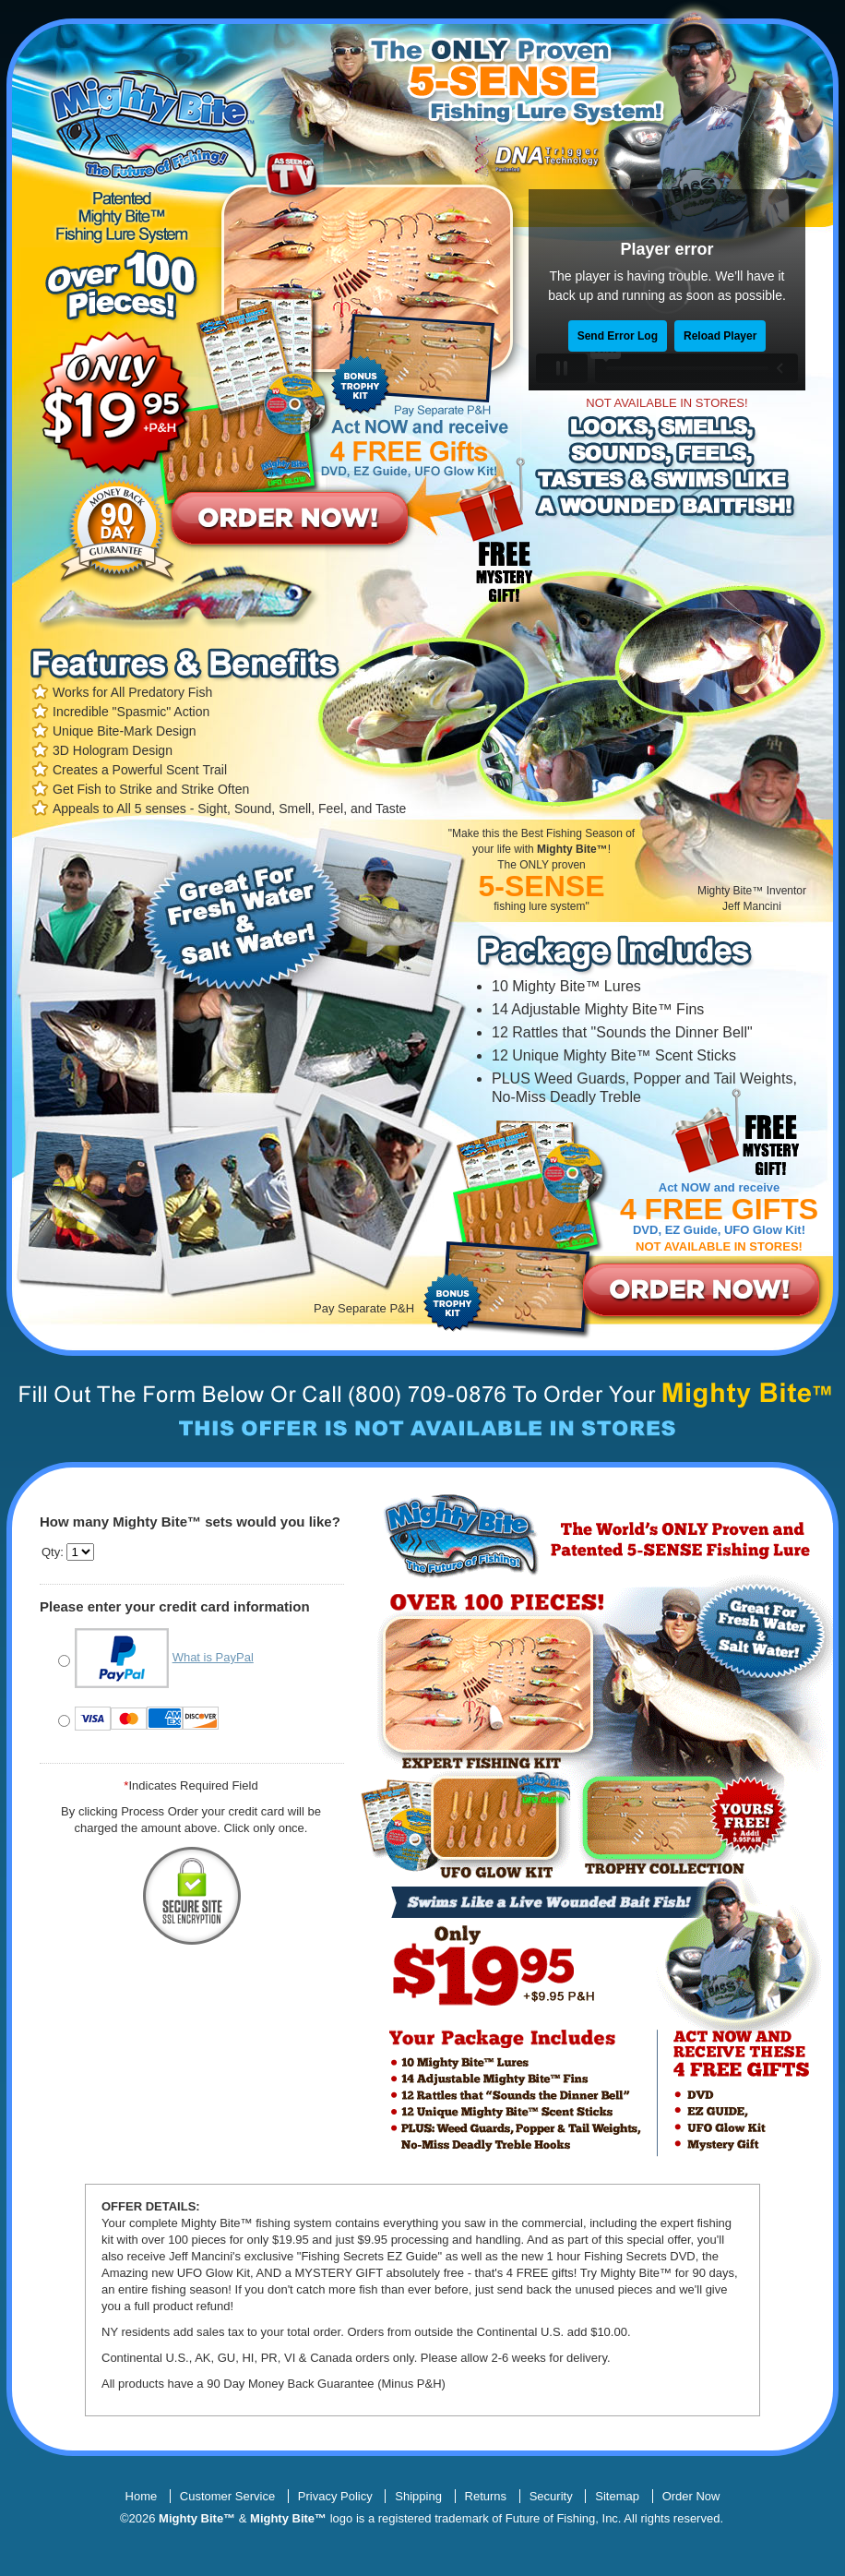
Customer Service (227, 2496)
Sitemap (617, 2496)
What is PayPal (213, 1657)
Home (141, 2496)
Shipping (418, 2496)
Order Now (691, 2496)
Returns (486, 2496)
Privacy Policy (335, 2496)
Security (551, 2496)
